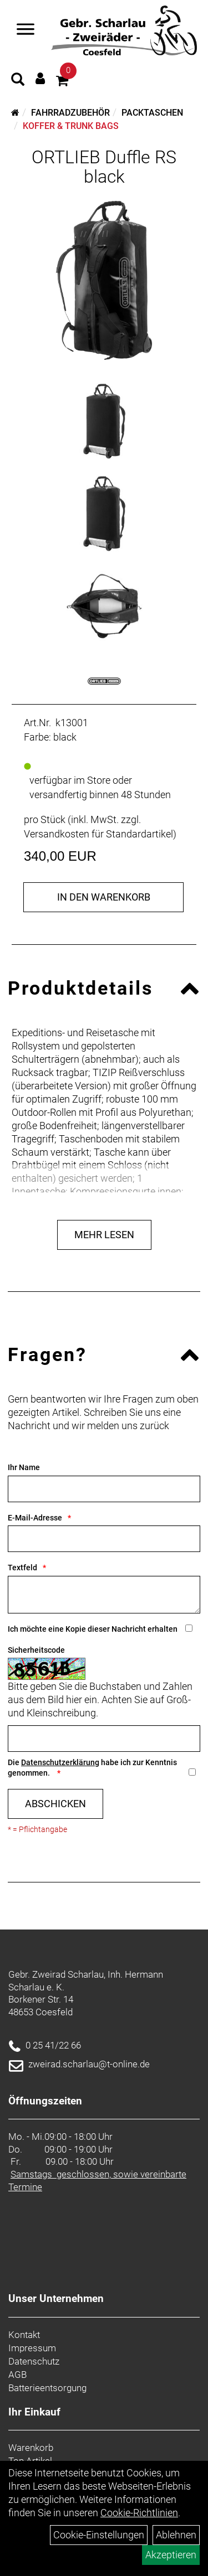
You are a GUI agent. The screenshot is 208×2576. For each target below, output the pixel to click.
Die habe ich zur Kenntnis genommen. (92, 1767)
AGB (17, 2374)
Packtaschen (152, 112)
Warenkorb (30, 2447)
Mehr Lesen (104, 1234)
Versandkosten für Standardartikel (98, 834)
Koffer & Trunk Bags (71, 126)
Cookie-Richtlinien (139, 2512)
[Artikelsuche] (17, 81)
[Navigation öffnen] (25, 30)
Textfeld (22, 1567)
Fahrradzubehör (70, 112)
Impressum (32, 2347)
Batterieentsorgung (47, 2387)
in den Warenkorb (103, 897)
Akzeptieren (170, 2555)
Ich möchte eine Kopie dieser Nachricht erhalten (92, 1629)
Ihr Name (24, 1467)
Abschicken (55, 1803)
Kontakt (24, 2334)
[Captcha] (104, 1738)
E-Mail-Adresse (35, 1517)
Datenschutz (33, 2361)
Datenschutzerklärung (60, 1762)
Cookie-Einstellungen (98, 2535)
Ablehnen (176, 2535)
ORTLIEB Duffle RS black (104, 167)
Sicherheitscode (36, 1650)
